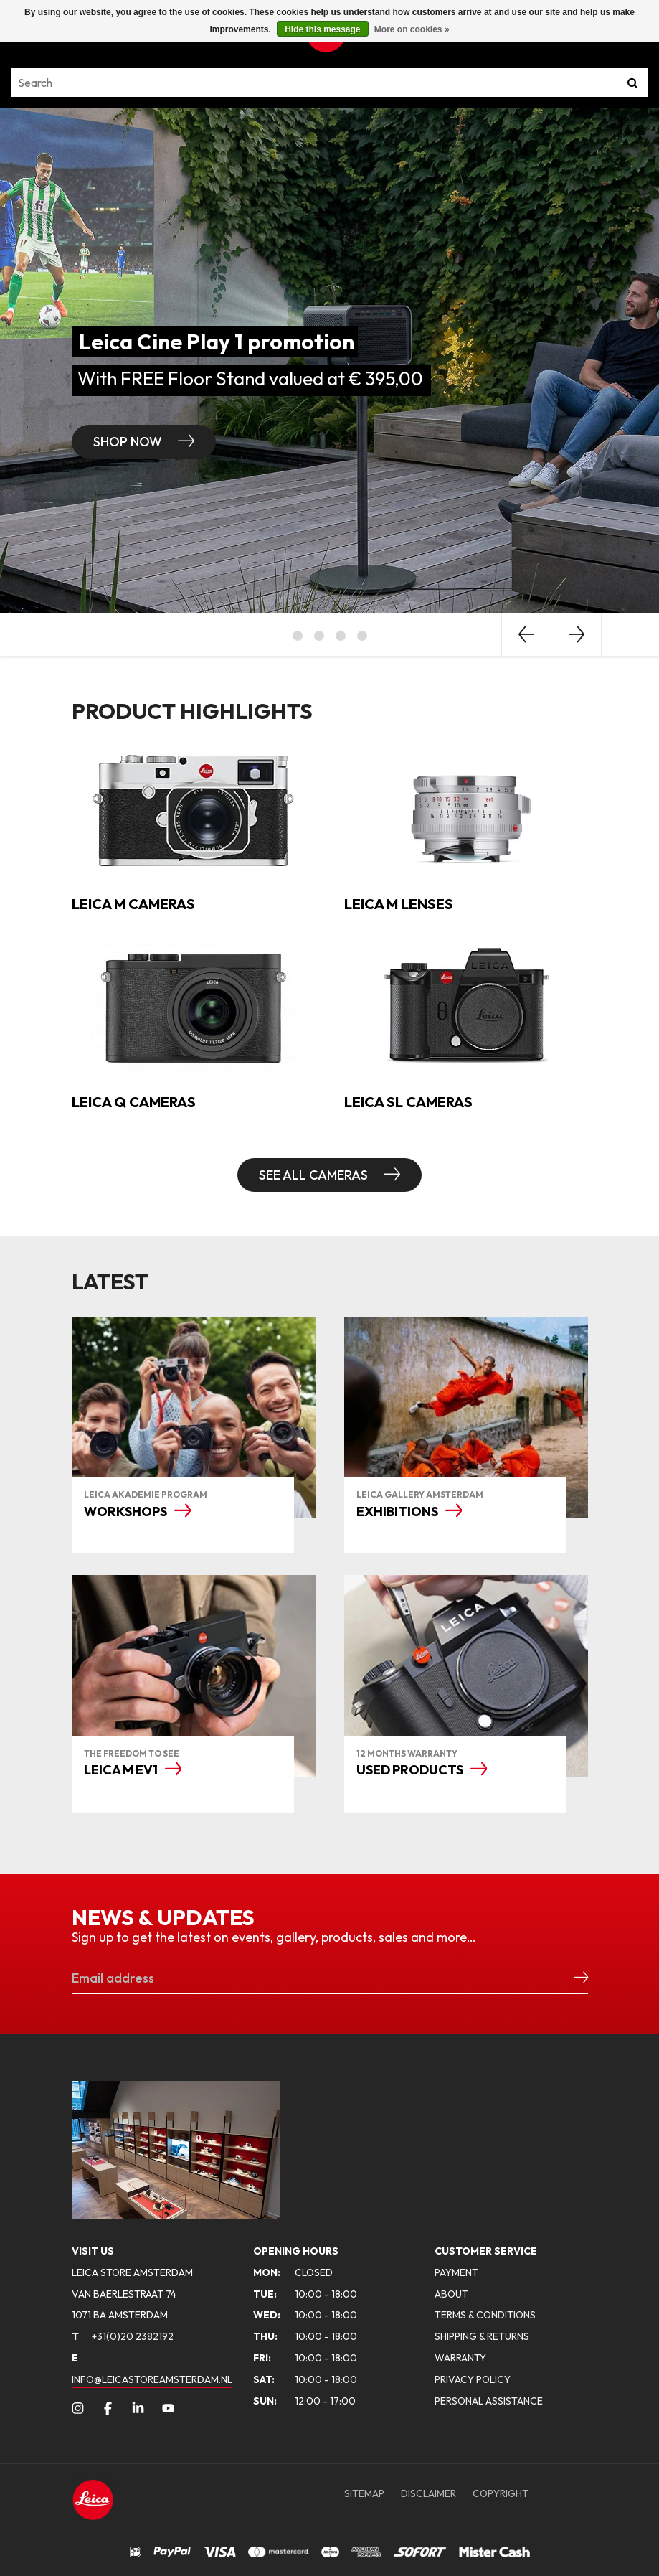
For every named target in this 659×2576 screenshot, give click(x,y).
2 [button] (319, 636)
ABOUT (451, 2294)
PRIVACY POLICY (473, 2379)
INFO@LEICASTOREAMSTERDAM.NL (152, 2379)
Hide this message (322, 29)
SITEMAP (364, 2493)
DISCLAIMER (428, 2493)
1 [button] (298, 636)
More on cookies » (412, 29)
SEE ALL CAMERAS (315, 1175)
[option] (329, 360)
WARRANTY (460, 2357)
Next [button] (576, 634)
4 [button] (362, 636)
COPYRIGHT (500, 2493)
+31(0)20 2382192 (123, 2336)
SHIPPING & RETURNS (482, 2336)
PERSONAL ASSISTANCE (489, 2400)
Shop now (129, 441)
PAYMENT (456, 2272)
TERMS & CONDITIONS (485, 2314)
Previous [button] (526, 634)
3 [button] (341, 636)
